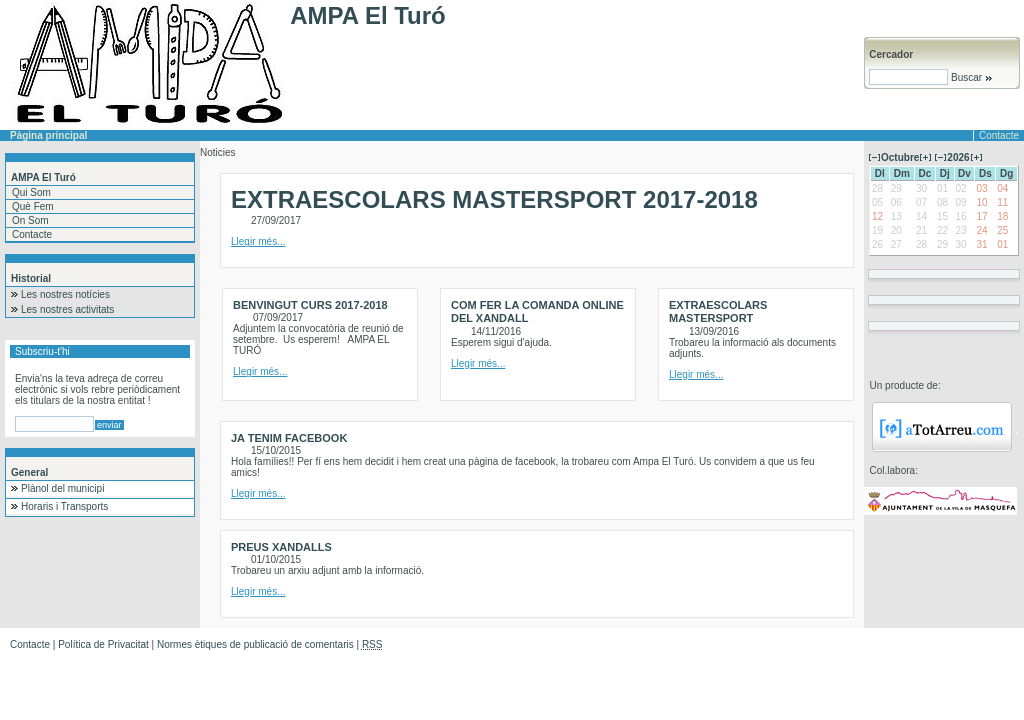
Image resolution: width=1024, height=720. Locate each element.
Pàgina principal (48, 135)
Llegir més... (258, 241)
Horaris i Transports (64, 506)
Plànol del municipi (62, 488)
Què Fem (33, 206)
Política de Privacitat (103, 644)
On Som (30, 220)
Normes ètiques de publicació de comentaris (255, 644)
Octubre (900, 157)
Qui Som (31, 192)
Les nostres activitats (67, 309)
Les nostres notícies (65, 294)
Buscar (970, 77)
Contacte (999, 135)
